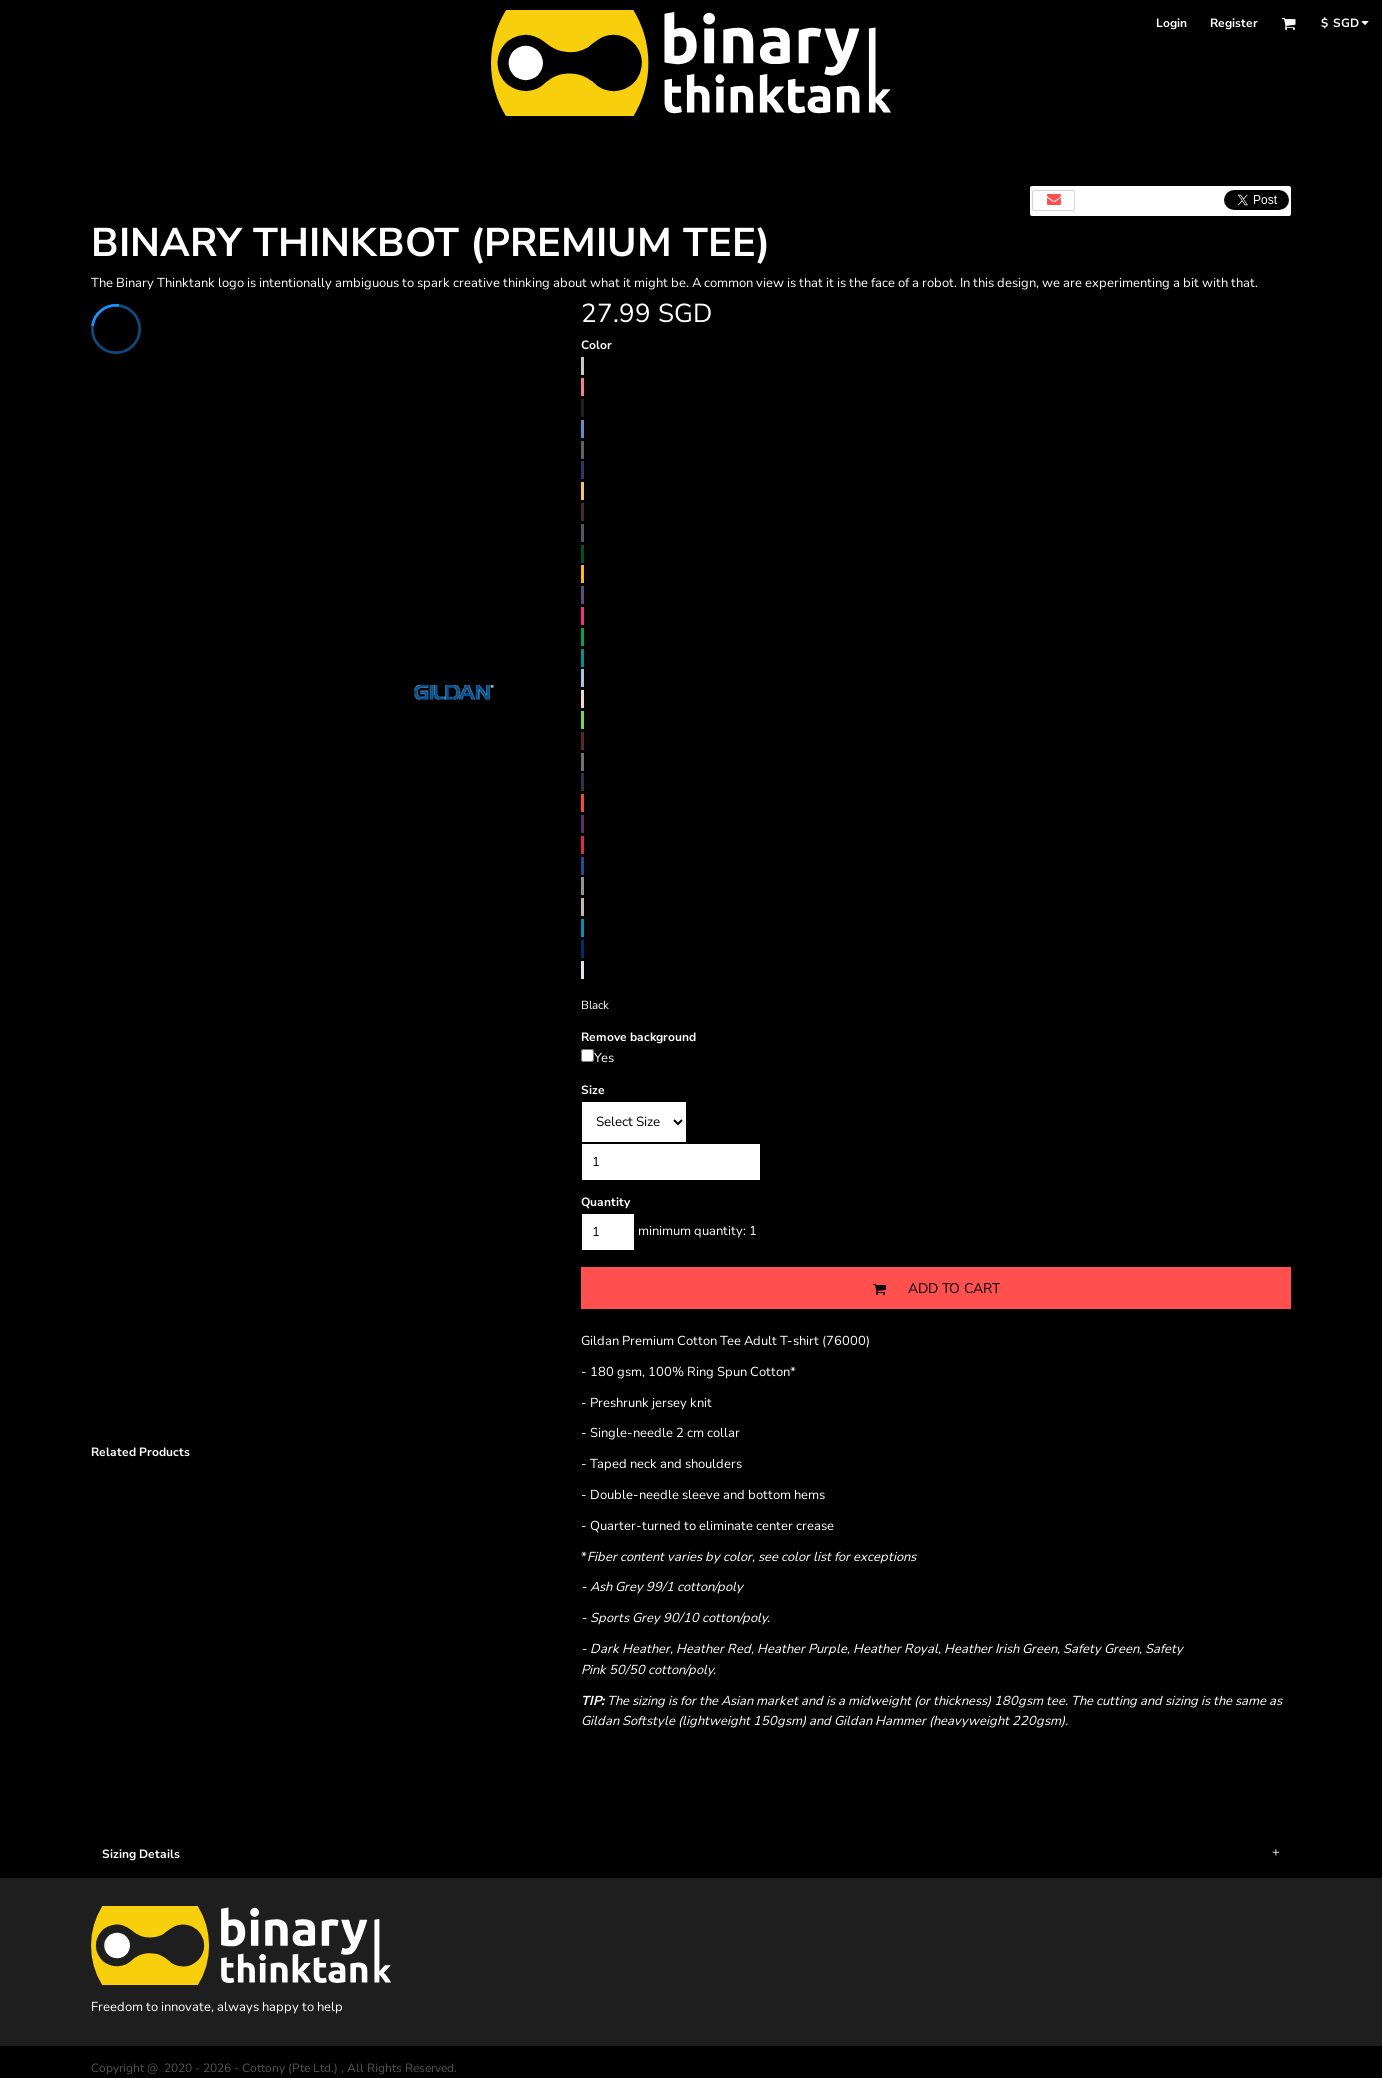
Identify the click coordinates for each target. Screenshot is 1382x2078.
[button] (1288, 23)
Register (1234, 23)
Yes (604, 1058)
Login (1171, 23)
